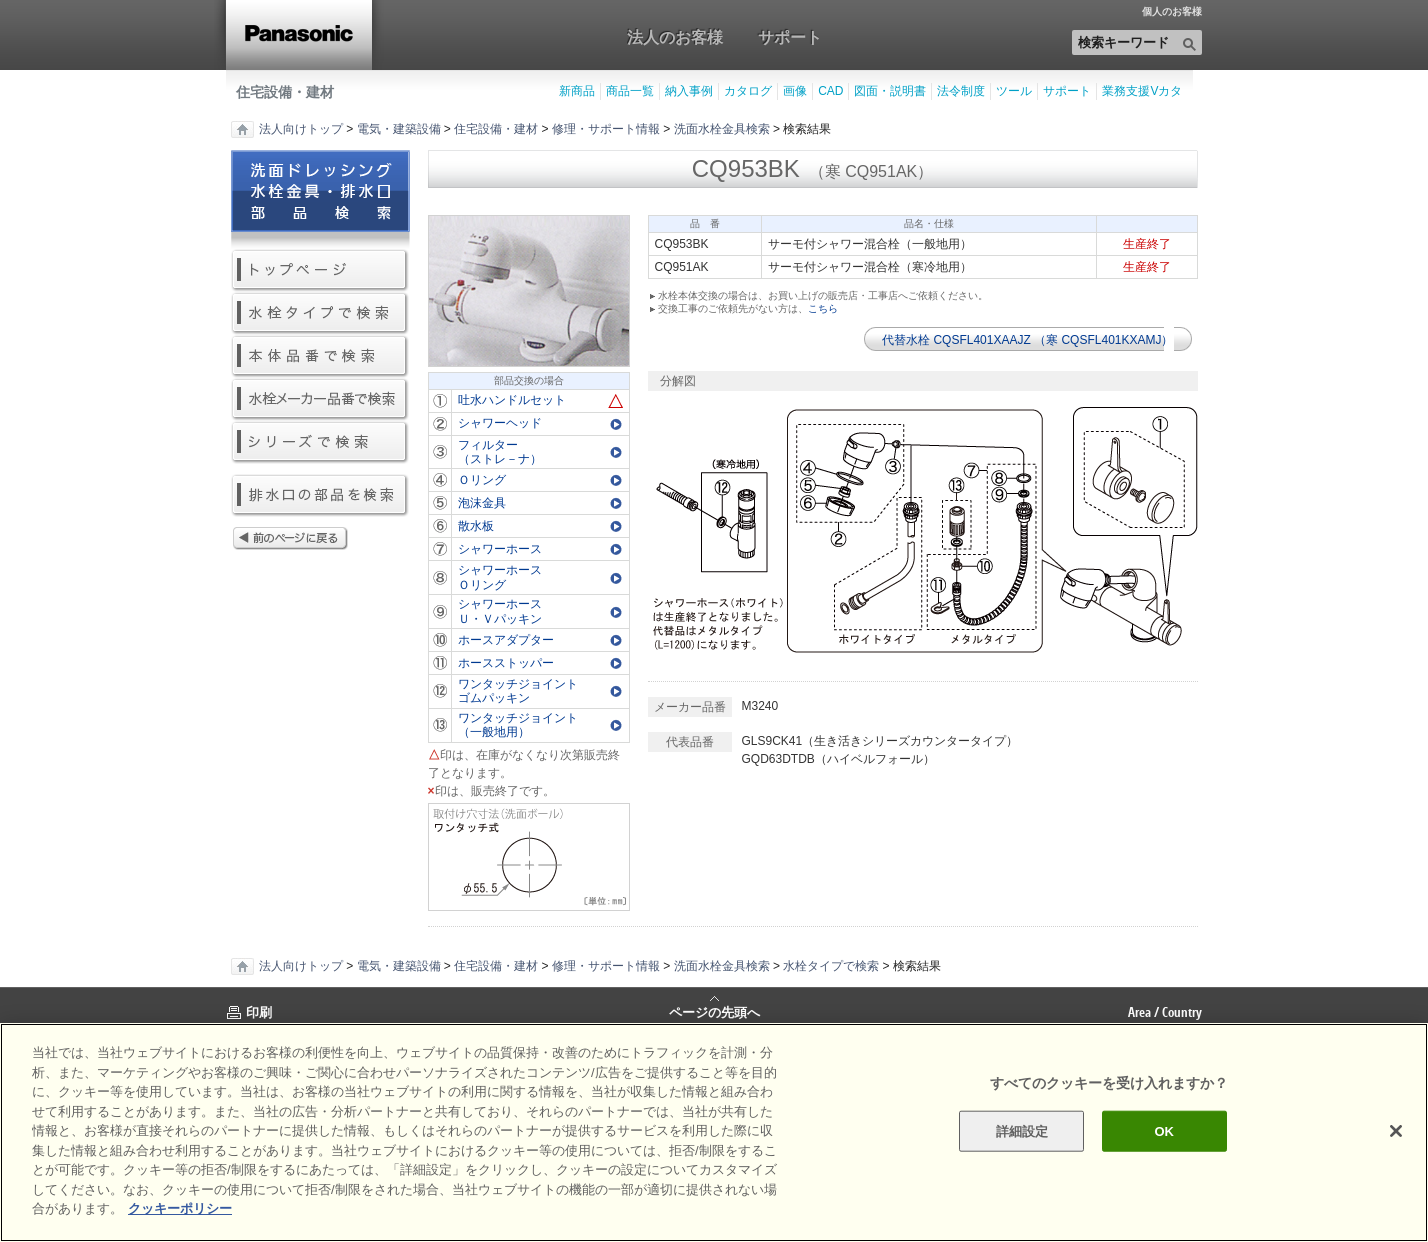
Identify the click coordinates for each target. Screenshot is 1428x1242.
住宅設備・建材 (285, 92)
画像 (795, 91)
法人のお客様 (675, 37)
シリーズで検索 (320, 442)
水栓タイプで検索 (320, 313)
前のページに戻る (320, 539)
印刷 (259, 1012)
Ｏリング (482, 480)
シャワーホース (500, 549)
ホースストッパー (506, 663)
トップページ (320, 270)
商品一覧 (630, 91)
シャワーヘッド (500, 423)
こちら (823, 308)
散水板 (476, 526)
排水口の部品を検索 (320, 495)
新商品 (577, 91)
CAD (830, 91)
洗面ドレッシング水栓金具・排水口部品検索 (320, 199)
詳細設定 (1022, 1130)
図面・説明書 (890, 91)
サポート (790, 37)
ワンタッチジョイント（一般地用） (518, 725)
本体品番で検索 (320, 356)
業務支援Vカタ (1142, 91)
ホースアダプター (506, 640)
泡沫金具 (482, 503)
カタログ (748, 91)
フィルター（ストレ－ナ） (500, 452)
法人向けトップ (301, 129)
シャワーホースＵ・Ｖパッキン (500, 611)
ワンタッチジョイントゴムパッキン (518, 691)
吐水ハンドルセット (512, 400)
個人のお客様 (1172, 12)
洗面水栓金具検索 (722, 129)
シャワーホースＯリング (500, 577)
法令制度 (961, 91)
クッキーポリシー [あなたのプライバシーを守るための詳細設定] (180, 1208)
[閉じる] (1396, 1131)
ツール (1014, 91)
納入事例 (689, 91)
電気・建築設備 (399, 129)
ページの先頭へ (714, 1011)
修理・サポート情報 (606, 129)
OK (1164, 1130)
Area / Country (1165, 1012)
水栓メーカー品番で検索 (320, 399)
